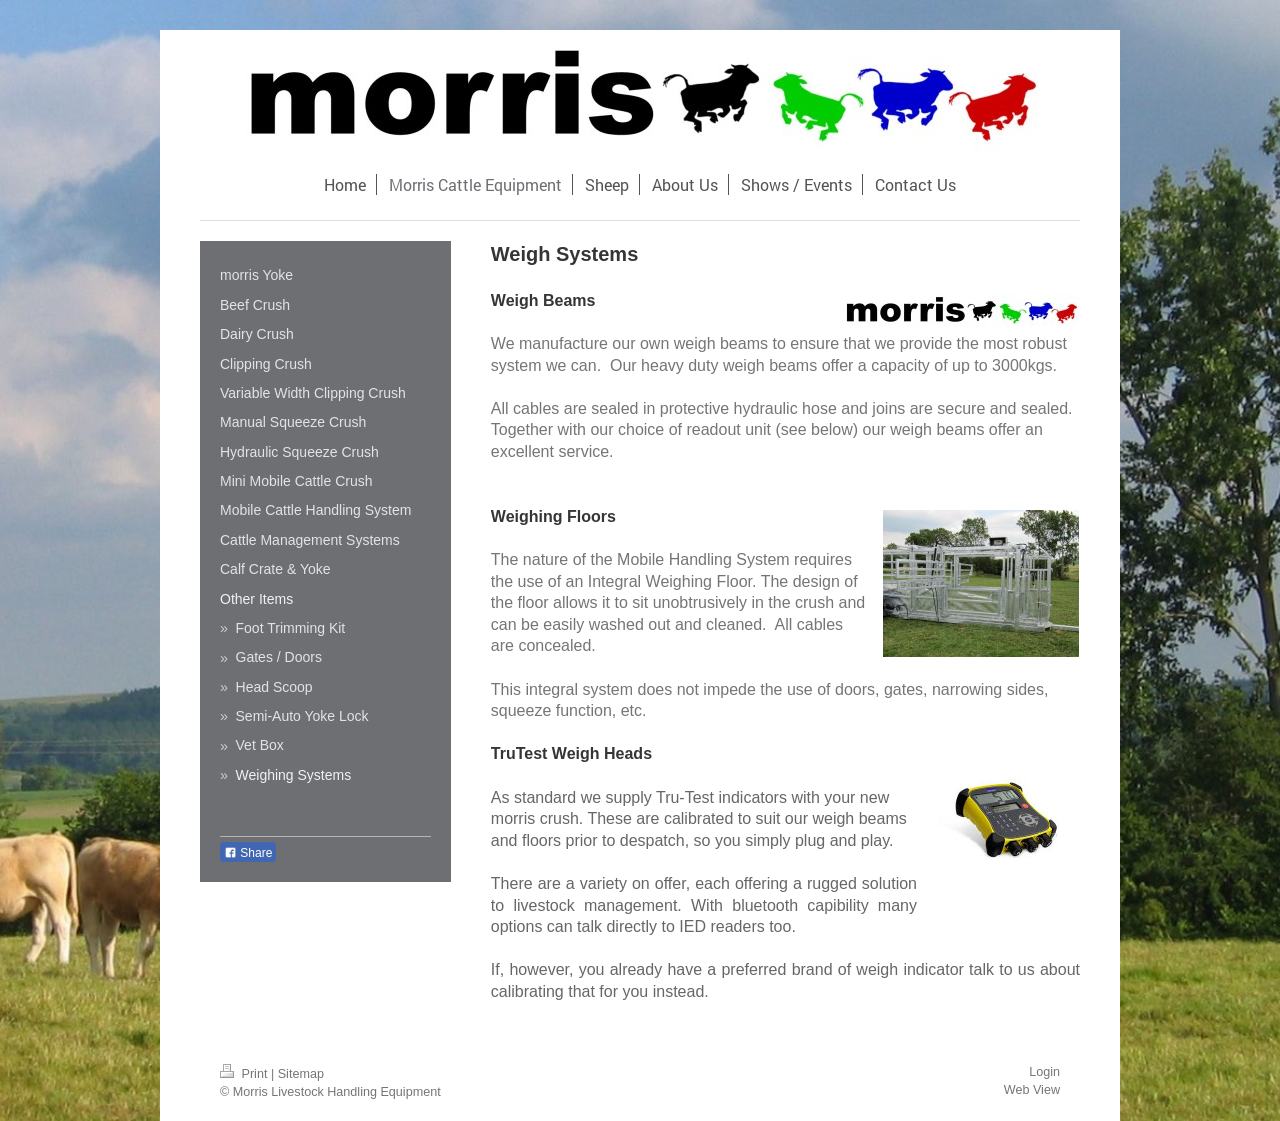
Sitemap (301, 1074)
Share (248, 853)
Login (1044, 1072)
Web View (1032, 1090)
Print (245, 1074)
